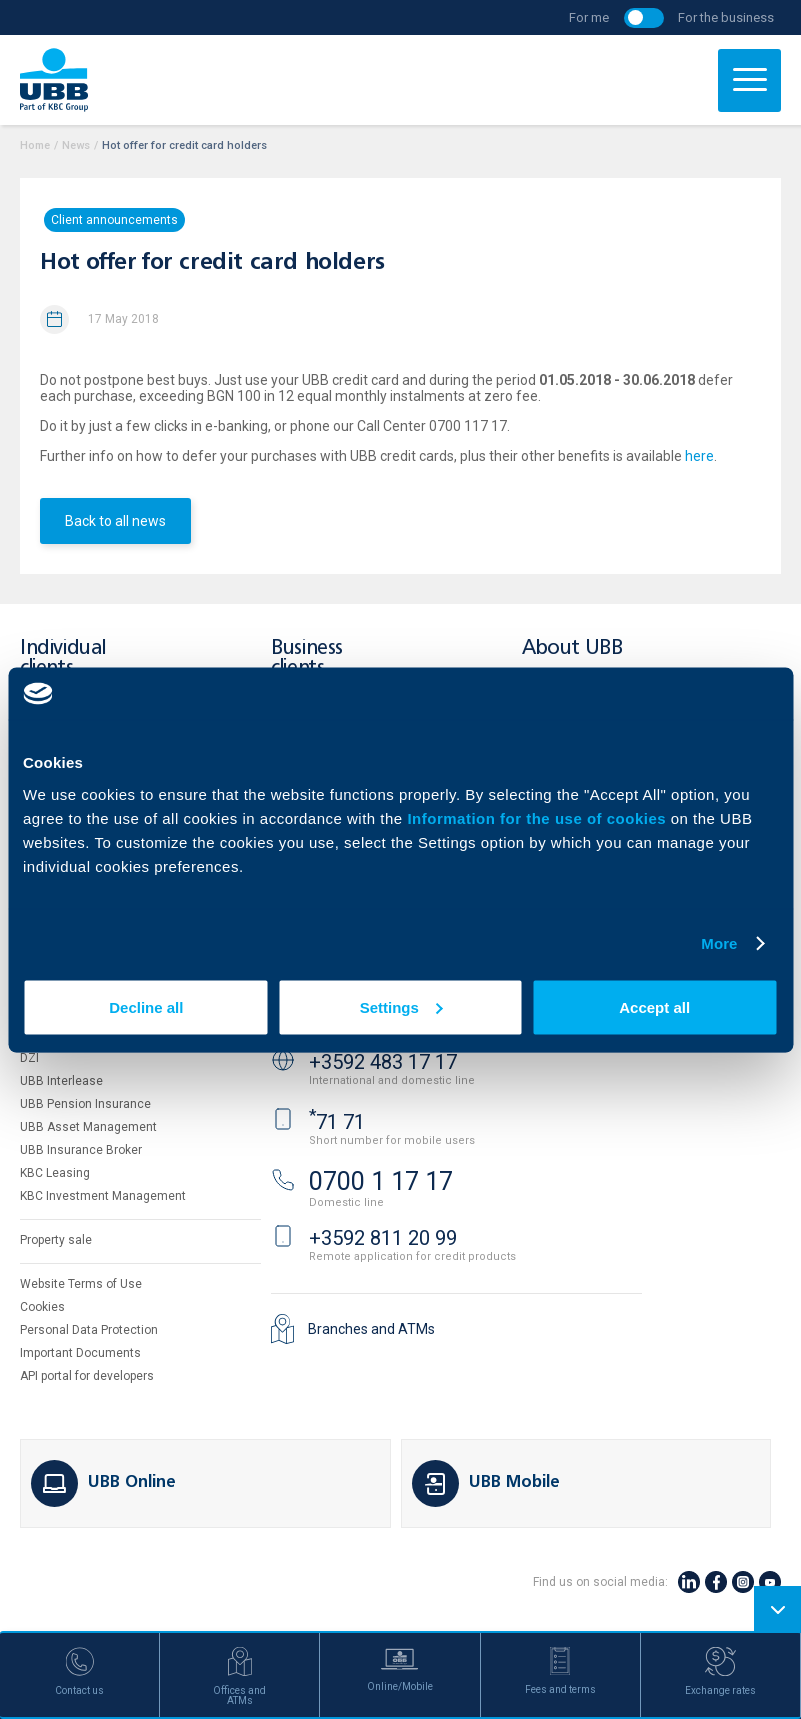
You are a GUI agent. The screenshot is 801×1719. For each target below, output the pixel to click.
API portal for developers (87, 1376)
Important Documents (80, 1353)
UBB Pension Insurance (85, 1104)
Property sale (56, 1240)
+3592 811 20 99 (383, 1238)
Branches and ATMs (371, 1329)
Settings (401, 1006)
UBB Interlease (61, 1081)
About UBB (572, 648)
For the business (726, 17)
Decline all (146, 1006)
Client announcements (114, 220)
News (76, 145)
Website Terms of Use (81, 1284)
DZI (29, 1058)
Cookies (42, 1307)
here (699, 456)
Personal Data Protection (89, 1330)
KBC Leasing (55, 1173)
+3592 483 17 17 (383, 1062)
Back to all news (115, 521)
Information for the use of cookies (538, 817)
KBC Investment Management (103, 1196)
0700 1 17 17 (381, 1181)
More (719, 943)
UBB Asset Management (88, 1127)
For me (589, 17)
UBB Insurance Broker (81, 1150)
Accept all (654, 1006)
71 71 (337, 1122)
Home (35, 145)
